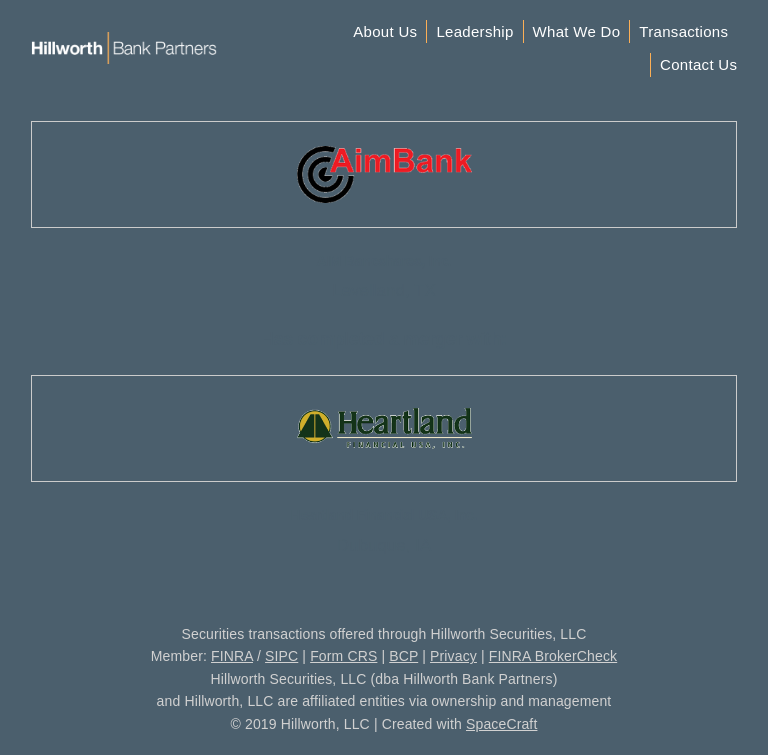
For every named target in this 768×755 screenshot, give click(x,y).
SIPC (281, 656)
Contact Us (698, 64)
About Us (385, 31)
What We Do (577, 31)
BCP (403, 656)
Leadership (474, 31)
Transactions (683, 31)
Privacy (453, 656)
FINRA (232, 656)
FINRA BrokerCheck (553, 656)
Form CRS (343, 656)
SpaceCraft (501, 724)
